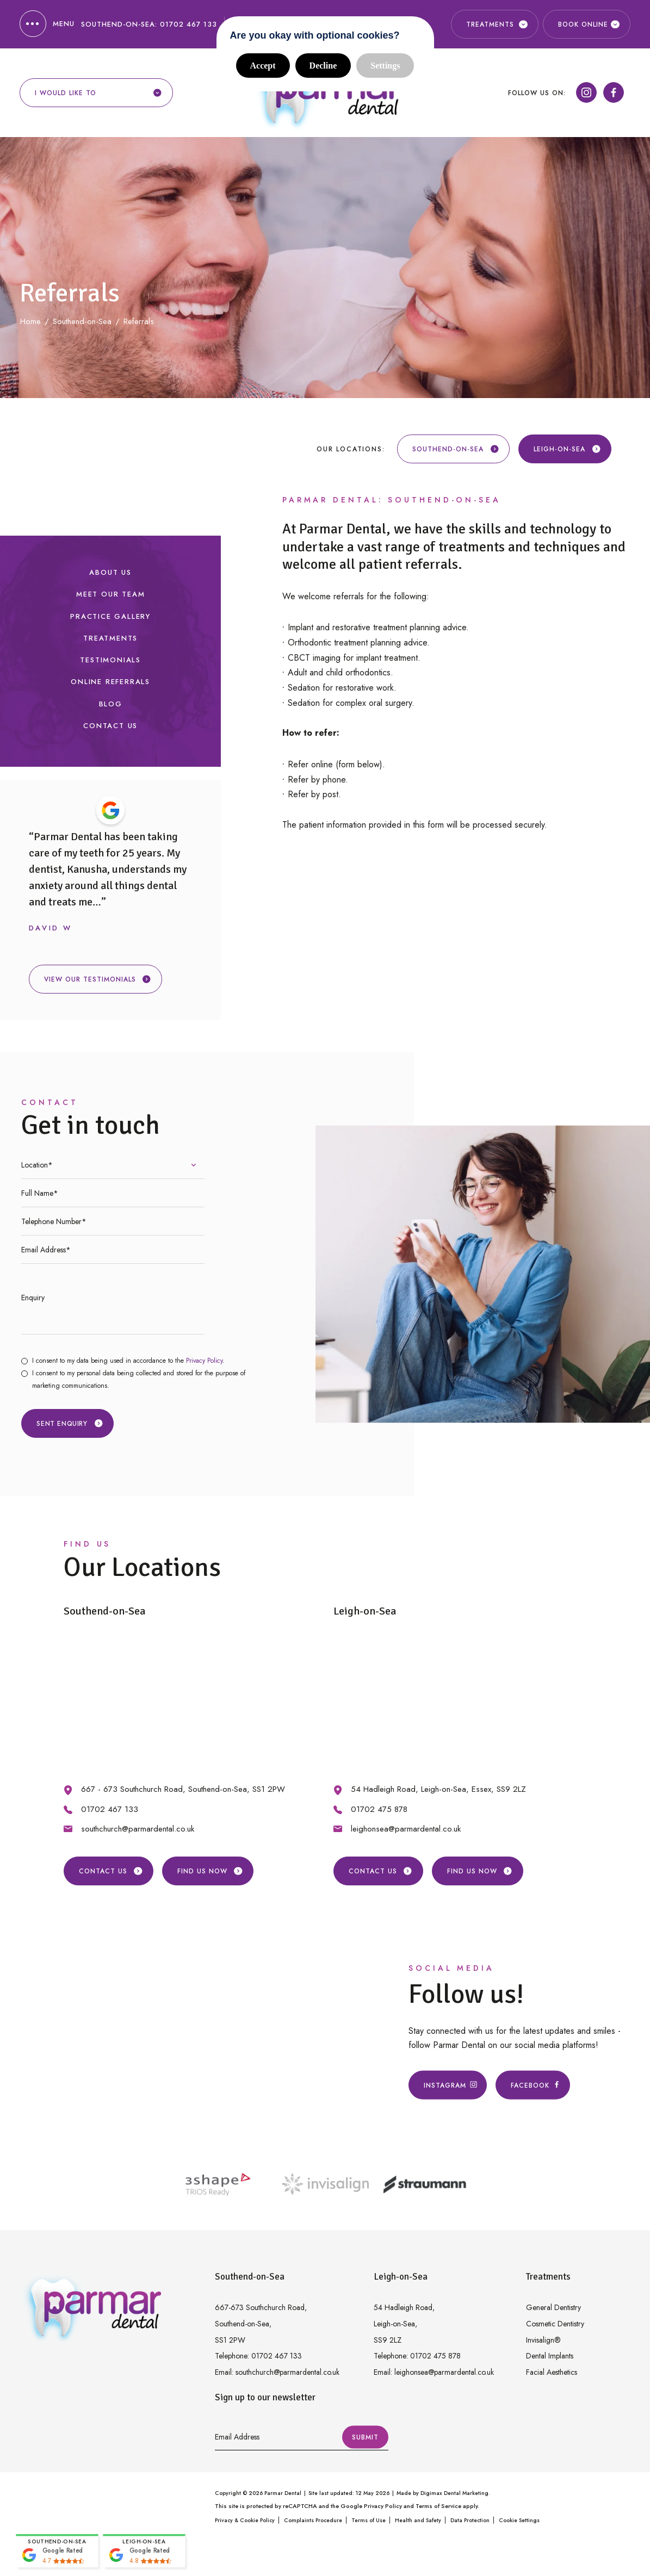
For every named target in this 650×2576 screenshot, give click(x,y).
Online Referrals (110, 681)
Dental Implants (549, 2355)
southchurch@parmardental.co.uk (137, 1829)
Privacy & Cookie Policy (245, 2520)
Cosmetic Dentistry (555, 2323)
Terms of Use (368, 2520)
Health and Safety (418, 2520)
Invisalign (543, 2340)
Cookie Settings (519, 2520)
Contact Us (110, 726)
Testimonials (110, 660)
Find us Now (210, 1871)
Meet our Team (110, 594)
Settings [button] (385, 65)
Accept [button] (263, 65)
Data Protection (470, 2520)
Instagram (447, 2085)
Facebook (532, 2085)
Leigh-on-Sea (567, 449)
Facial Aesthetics (551, 2372)
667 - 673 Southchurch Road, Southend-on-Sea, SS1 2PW (183, 1789)
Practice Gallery (110, 616)
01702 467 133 (188, 24)
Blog (110, 704)
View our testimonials (97, 979)
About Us (110, 572)
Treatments (110, 638)
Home (30, 321)
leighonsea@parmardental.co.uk (406, 1829)
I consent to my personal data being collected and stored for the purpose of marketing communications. (138, 1379)
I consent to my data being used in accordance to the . (128, 1360)
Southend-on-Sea (455, 449)
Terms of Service (438, 2505)
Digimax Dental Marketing (454, 2493)
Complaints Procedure (313, 2520)
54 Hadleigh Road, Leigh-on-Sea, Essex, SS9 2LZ (438, 1789)
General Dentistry (553, 2307)
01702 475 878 (379, 1809)
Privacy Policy (204, 1360)
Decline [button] (323, 65)
